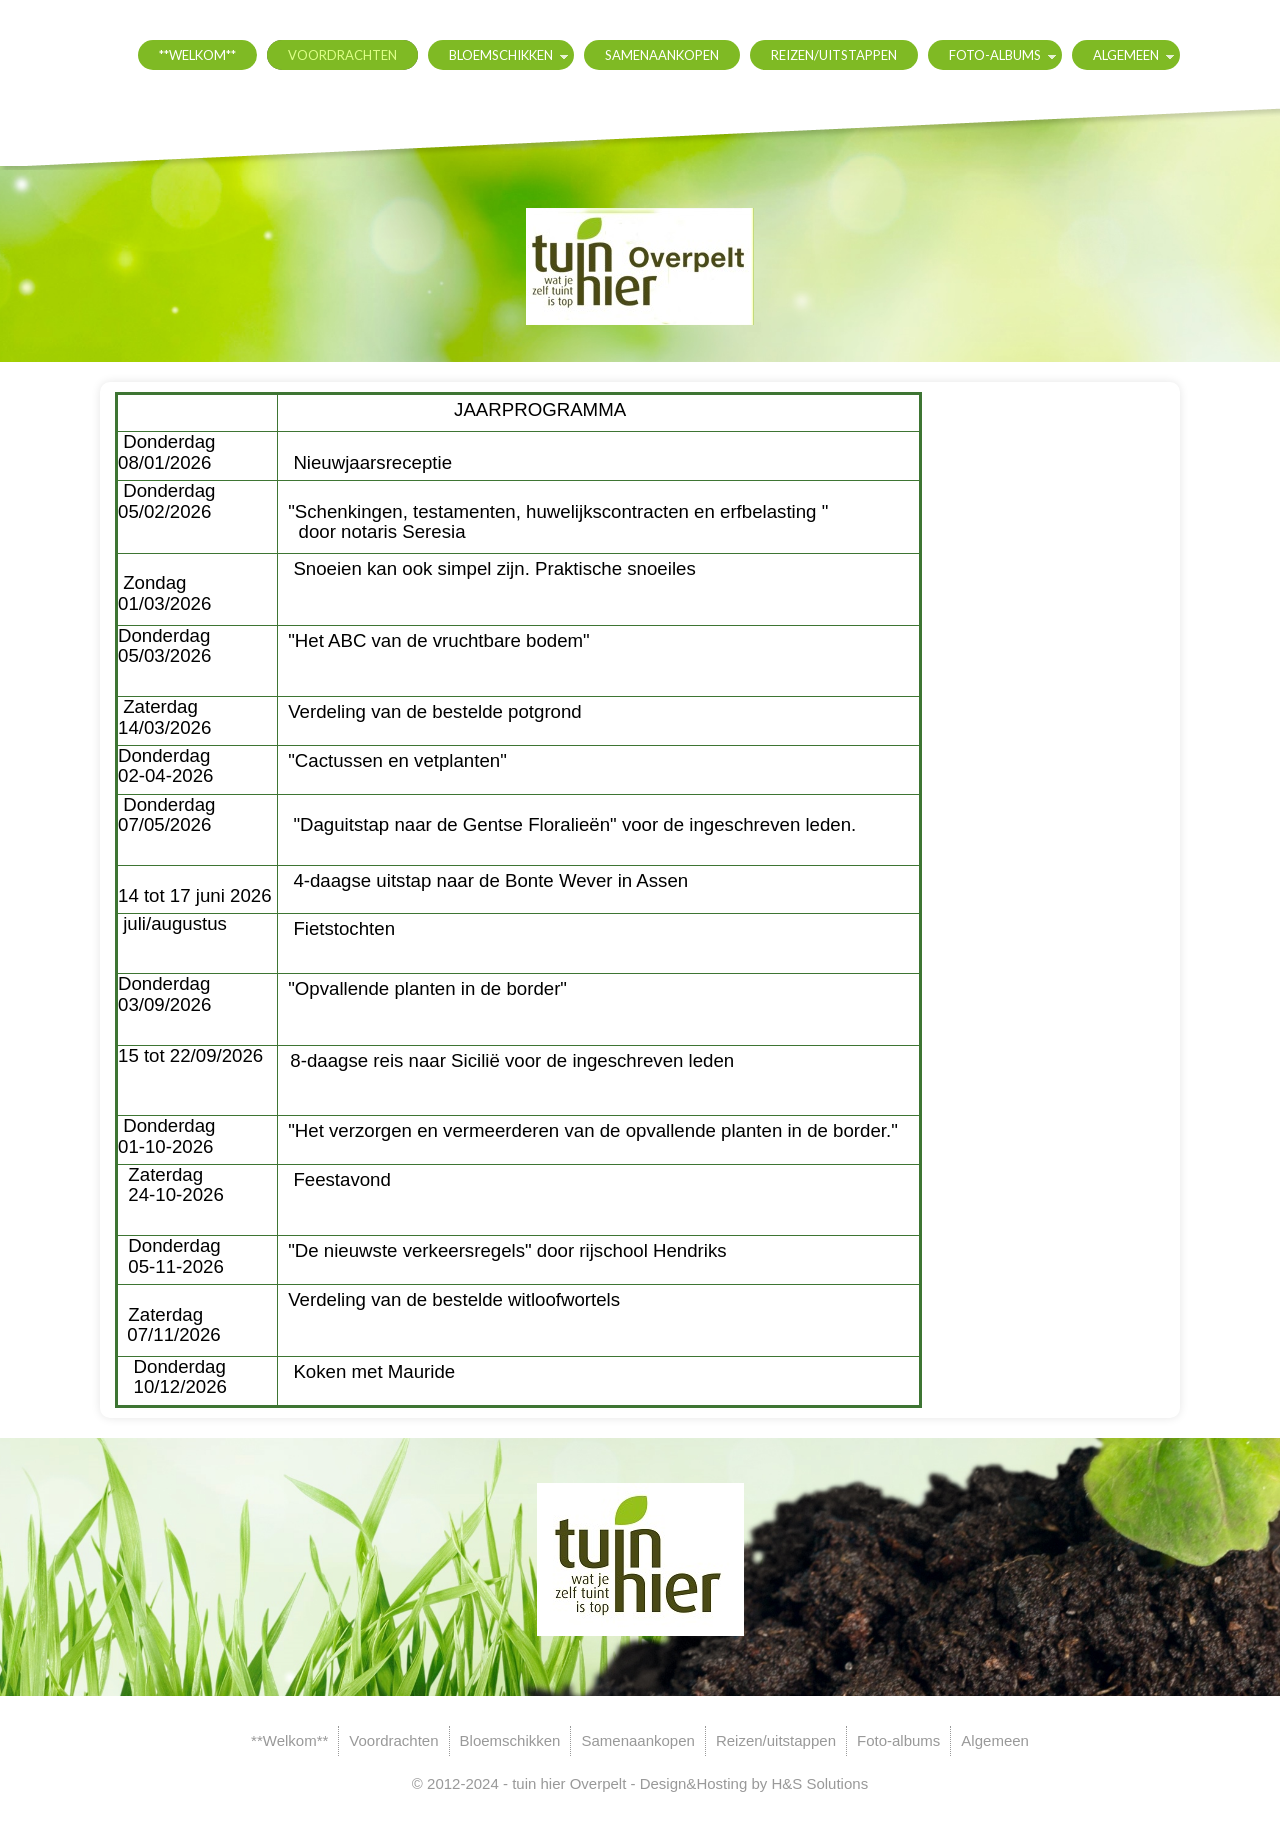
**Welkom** (197, 55)
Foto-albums (995, 55)
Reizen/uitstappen (834, 55)
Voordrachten (342, 55)
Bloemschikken (501, 55)
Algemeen (1126, 55)
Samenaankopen (662, 55)
